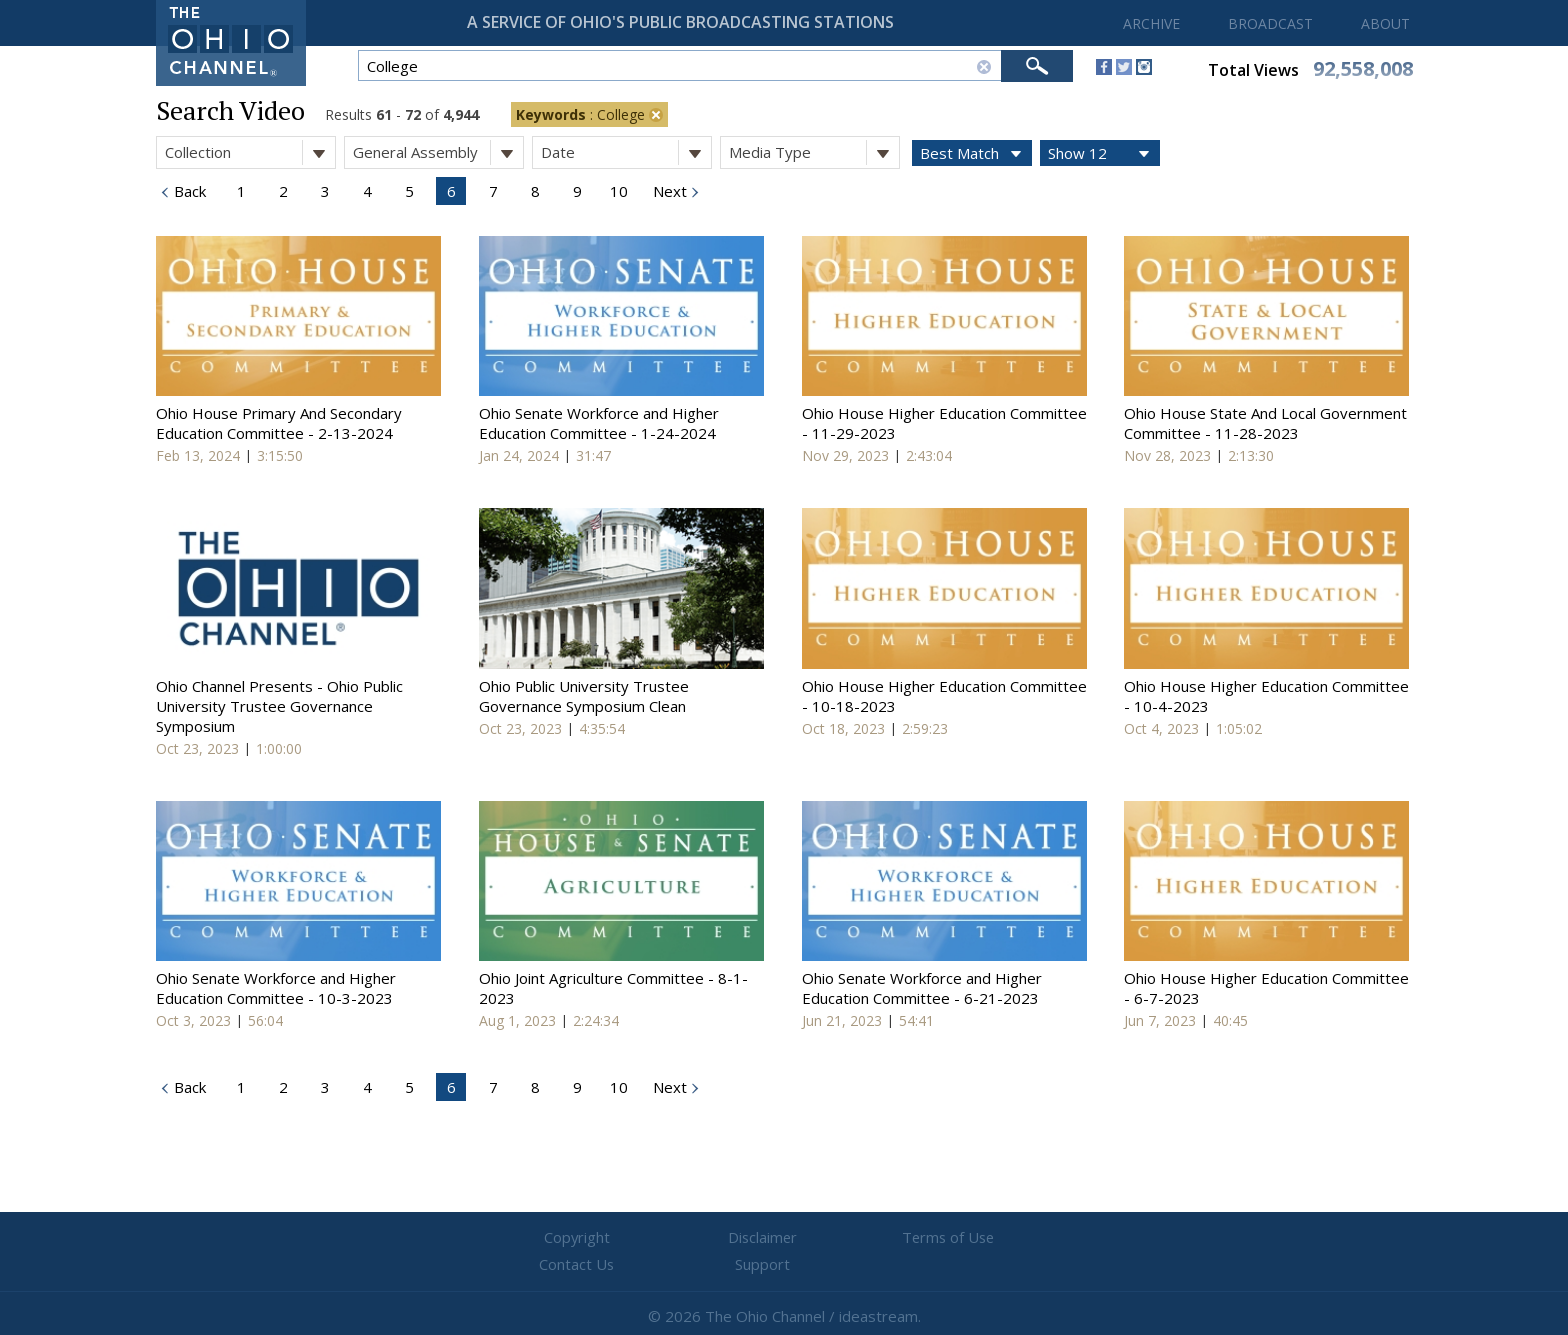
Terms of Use (784, 1238)
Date (626, 152)
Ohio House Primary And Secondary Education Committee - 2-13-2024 (279, 423)
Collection (250, 152)
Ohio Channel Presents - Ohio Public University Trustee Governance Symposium (279, 706)
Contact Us (904, 1238)
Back (188, 191)
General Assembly (438, 152)
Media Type (814, 152)
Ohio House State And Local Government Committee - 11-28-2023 (1265, 423)
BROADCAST (1270, 23)
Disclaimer (664, 1238)
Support (1024, 1238)
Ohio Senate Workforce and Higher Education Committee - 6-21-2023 (922, 988)
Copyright (544, 1238)
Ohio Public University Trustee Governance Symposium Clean (584, 696)
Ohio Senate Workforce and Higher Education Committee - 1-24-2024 (599, 423)
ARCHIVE (1151, 23)
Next (668, 191)
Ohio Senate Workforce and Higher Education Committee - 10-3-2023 (276, 988)
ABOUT (1385, 23)
